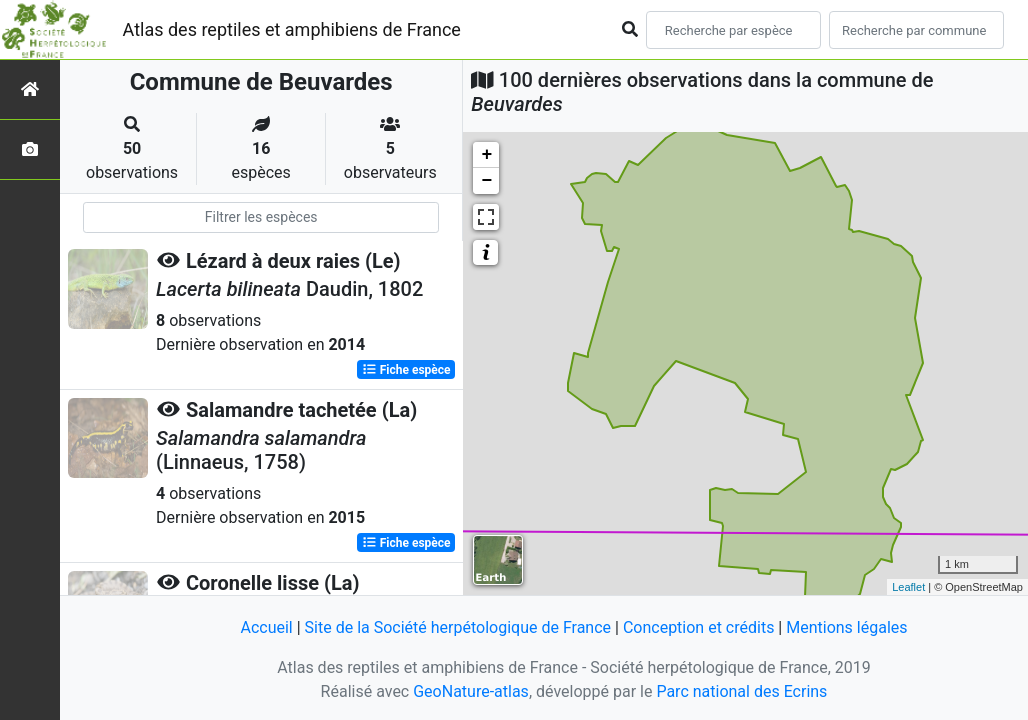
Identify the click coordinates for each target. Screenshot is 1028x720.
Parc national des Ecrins (741, 691)
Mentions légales (846, 627)
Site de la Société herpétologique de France (458, 627)
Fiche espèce (406, 370)
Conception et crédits (699, 627)
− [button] (486, 181)
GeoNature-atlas (471, 691)
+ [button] (486, 155)
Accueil (266, 627)
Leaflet (908, 587)
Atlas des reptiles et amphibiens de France (292, 29)
